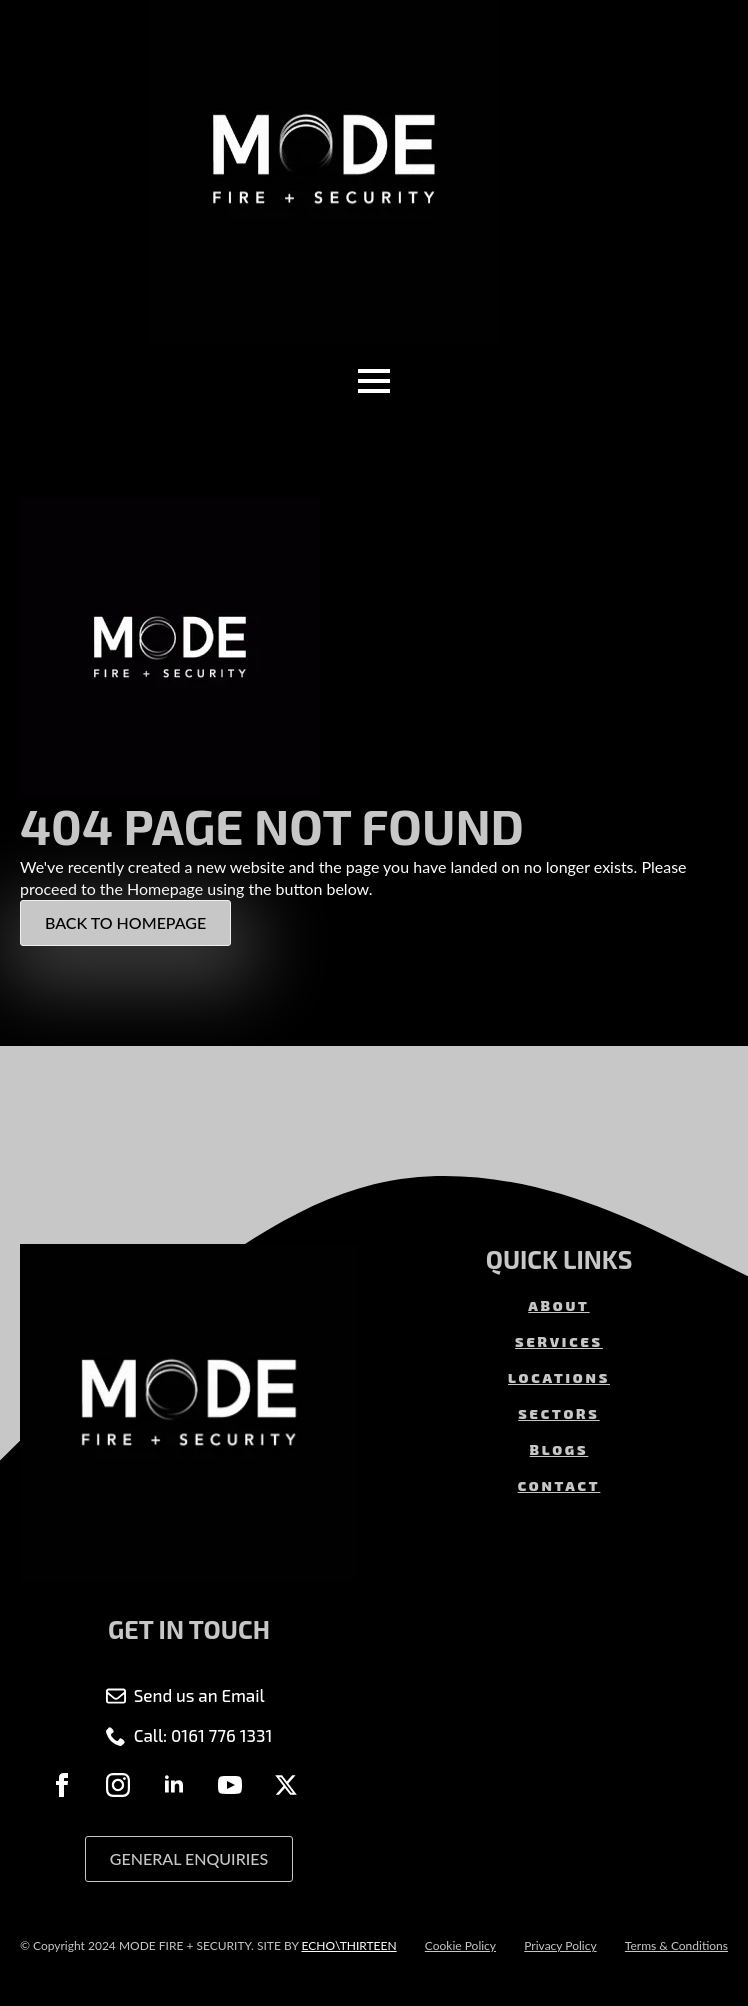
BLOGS (559, 1449)
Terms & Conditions (676, 1945)
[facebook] (62, 1785)
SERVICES (559, 1341)
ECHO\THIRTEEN (348, 1945)
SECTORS (558, 1413)
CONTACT (559, 1485)
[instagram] (118, 1785)
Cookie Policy (460, 1945)
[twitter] (286, 1785)
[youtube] (230, 1785)
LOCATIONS (559, 1377)
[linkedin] (174, 1785)
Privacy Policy (560, 1945)
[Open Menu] (374, 381)
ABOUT (558, 1305)
